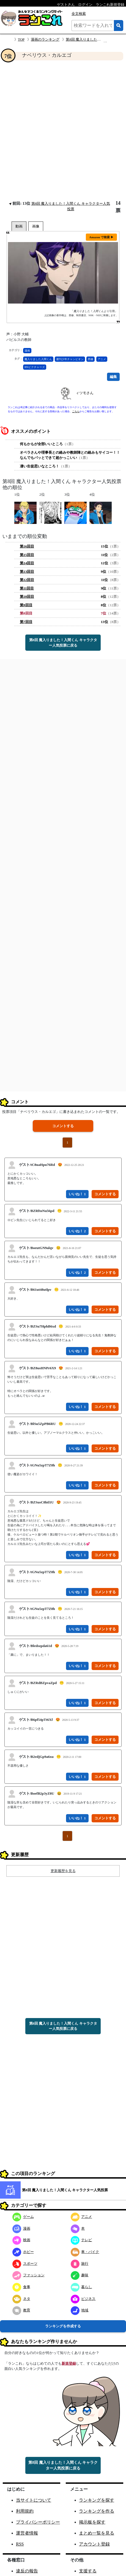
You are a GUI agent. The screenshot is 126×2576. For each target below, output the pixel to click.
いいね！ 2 (77, 1231)
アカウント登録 (94, 2544)
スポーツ (24, 2263)
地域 (80, 2310)
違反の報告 (27, 2571)
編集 (113, 377)
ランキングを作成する (63, 2326)
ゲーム (23, 2217)
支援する (88, 2571)
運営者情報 (27, 2533)
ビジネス (83, 2299)
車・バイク (85, 2252)
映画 (21, 2240)
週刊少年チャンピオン (70, 359)
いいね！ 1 (77, 1194)
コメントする (63, 1126)
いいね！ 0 (77, 1309)
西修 (90, 359)
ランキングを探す (96, 2500)
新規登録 (69, 2363)
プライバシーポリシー (38, 2522)
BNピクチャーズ (34, 367)
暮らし (81, 2287)
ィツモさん (85, 393)
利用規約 (25, 2511)
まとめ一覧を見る (96, 2533)
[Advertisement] (63, 130)
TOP (21, 39)
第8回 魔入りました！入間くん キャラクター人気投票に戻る (63, 642)
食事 (21, 2287)
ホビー (23, 2252)
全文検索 (79, 14)
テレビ (81, 2240)
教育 (21, 2310)
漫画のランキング (45, 39)
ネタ (21, 2299)
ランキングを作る (96, 2511)
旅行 (80, 2263)
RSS (20, 2544)
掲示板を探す (92, 2522)
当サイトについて (33, 2500)
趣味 (80, 2275)
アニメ (102, 359)
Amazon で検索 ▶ (101, 237)
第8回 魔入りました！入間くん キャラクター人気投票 (65, 2190)
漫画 (27, 350)
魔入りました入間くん (38, 359)
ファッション (28, 2275)
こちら (76, 411)
